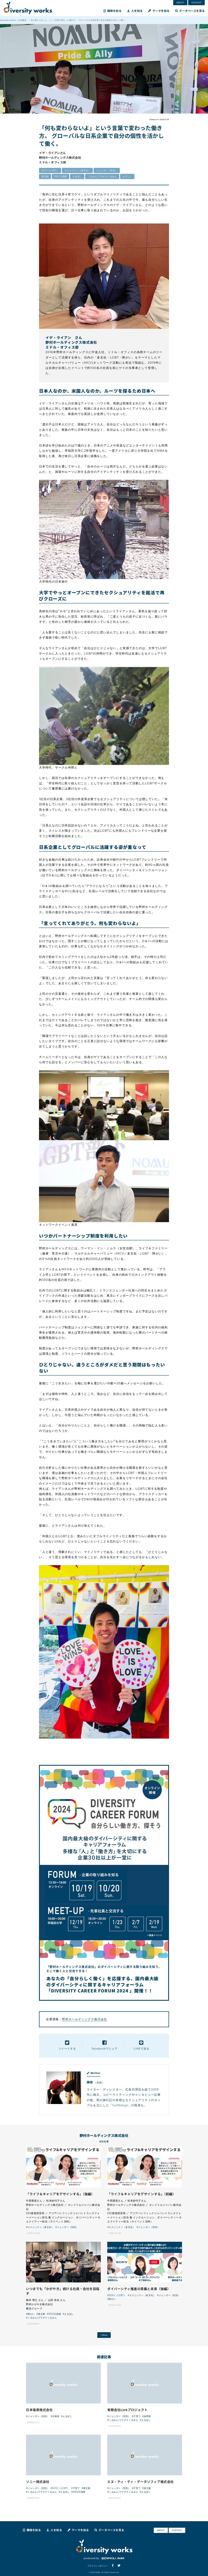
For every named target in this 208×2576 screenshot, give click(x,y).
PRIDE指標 (60, 176)
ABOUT (180, 2)
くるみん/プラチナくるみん (102, 176)
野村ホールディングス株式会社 (84, 2019)
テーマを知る (158, 11)
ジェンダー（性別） (106, 170)
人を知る (135, 11)
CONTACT (196, 2)
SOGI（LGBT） (50, 170)
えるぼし (77, 176)
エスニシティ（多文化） (77, 170)
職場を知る (112, 11)
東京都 (45, 176)
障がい (31, 2314)
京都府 (55, 2416)
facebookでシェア (104, 2045)
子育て (137, 2416)
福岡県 (147, 2416)
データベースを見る (190, 11)
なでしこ (127, 176)
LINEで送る (141, 2045)
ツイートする (67, 2045)
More (104, 2334)
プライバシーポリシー (97, 2566)
